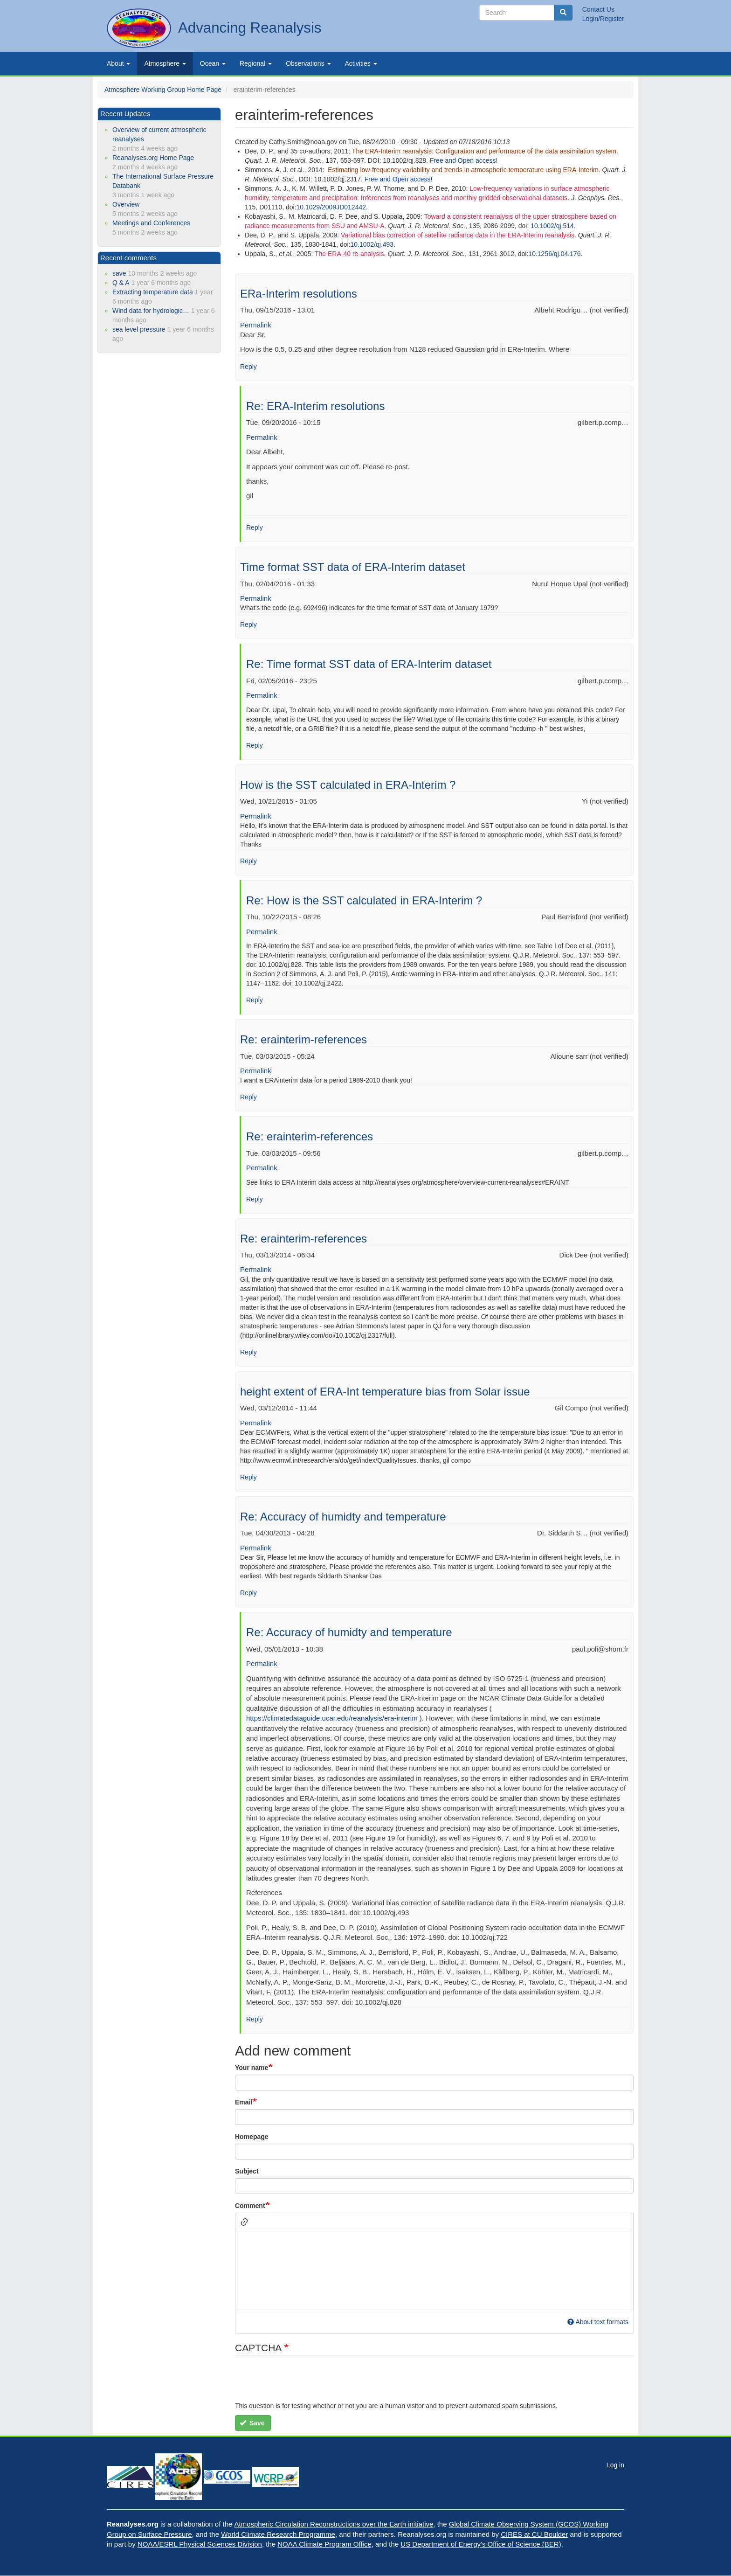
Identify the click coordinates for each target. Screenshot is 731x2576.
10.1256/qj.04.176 (554, 253)
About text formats (597, 2322)
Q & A (121, 282)
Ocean (213, 63)
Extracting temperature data (152, 292)
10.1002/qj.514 (552, 225)
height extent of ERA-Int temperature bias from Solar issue (385, 1391)
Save (252, 2423)
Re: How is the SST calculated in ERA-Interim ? (364, 900)
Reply (248, 366)
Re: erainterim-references (303, 1039)
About (118, 63)
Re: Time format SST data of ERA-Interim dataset (368, 664)
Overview (125, 204)
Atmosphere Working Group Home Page (162, 89)
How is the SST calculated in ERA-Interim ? (347, 784)
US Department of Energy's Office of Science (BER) (480, 2544)
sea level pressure (139, 329)
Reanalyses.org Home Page (153, 157)
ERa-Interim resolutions (298, 293)
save (119, 273)
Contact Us (598, 9)
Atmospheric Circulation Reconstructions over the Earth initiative (334, 2524)
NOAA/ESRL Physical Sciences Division (200, 2544)
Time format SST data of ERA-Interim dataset (352, 567)
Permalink (255, 325)
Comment (250, 2205)
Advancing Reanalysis (249, 28)
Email (243, 2102)
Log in (615, 2465)
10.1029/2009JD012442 (331, 207)
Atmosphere (165, 63)
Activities (361, 63)
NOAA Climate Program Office (324, 2544)
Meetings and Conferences (151, 223)
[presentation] (306, 2383)
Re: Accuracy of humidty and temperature (343, 1516)
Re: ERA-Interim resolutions (315, 406)
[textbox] (434, 2270)
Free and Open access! (464, 160)
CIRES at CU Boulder (534, 2534)
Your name (251, 2067)
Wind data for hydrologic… (150, 310)
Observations (308, 63)
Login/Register (603, 18)
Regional (256, 63)
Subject (247, 2171)
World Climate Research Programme (278, 2534)
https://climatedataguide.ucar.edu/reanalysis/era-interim (332, 1718)
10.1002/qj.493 (372, 244)
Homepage (252, 2136)
